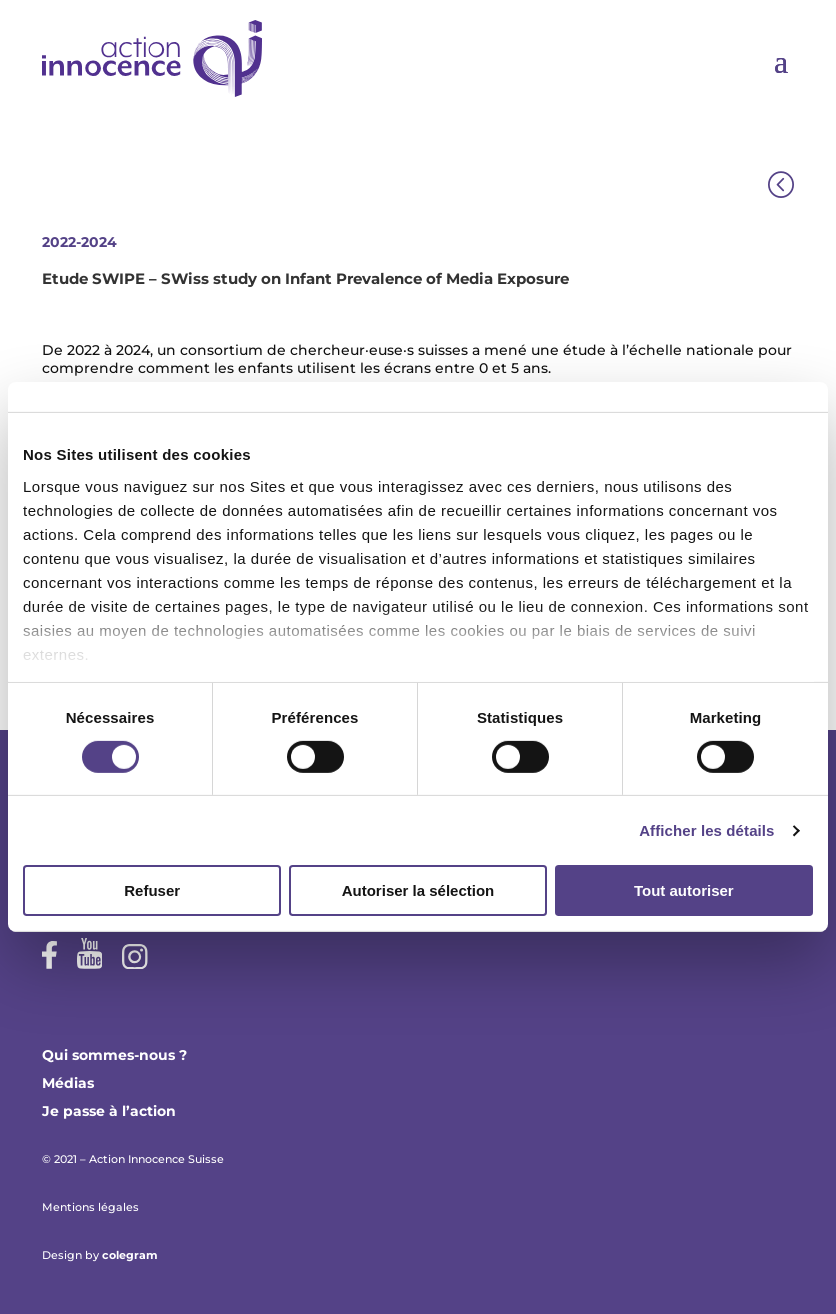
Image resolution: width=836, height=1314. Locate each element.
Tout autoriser (684, 890)
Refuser (152, 890)
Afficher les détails (706, 830)
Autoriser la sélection (418, 890)
